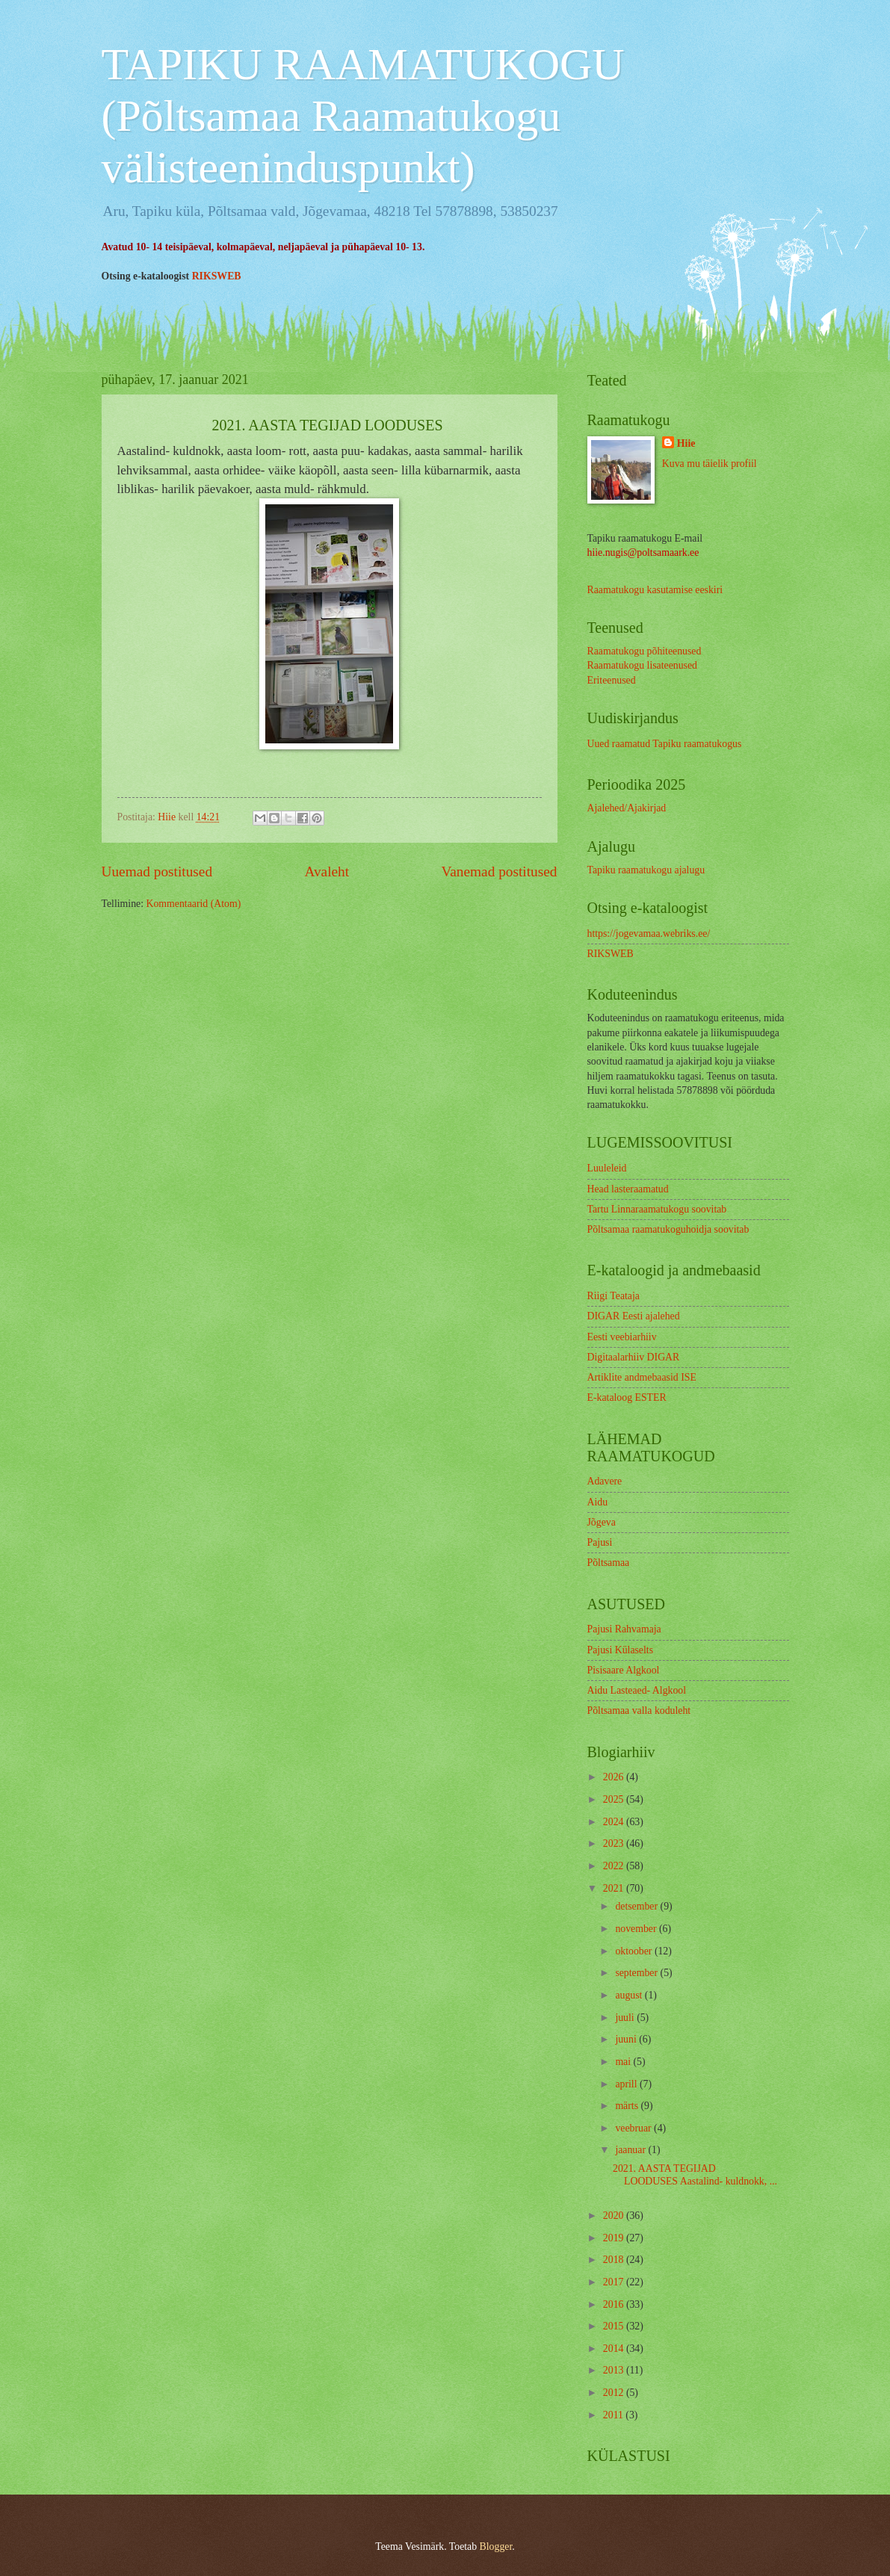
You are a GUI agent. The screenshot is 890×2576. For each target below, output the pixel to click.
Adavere (604, 1481)
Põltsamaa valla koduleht (639, 1710)
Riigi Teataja (613, 1295)
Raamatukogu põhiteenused (644, 651)
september (637, 1972)
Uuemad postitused (157, 871)
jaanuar (631, 2149)
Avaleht (326, 871)
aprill (627, 2084)
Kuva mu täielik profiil (709, 463)
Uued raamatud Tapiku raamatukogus (664, 743)
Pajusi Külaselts (620, 1650)
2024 (614, 1821)
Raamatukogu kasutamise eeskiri (655, 589)
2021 (614, 1888)
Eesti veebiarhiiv (622, 1337)
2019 (614, 2238)
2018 (614, 2259)
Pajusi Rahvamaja (624, 1629)
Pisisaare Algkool (623, 1670)
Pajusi (600, 1542)
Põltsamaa (608, 1562)
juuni (627, 2039)
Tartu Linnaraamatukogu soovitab (657, 1209)
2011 (614, 2415)
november (637, 1928)
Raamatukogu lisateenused (642, 665)
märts (627, 2105)
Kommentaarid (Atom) (193, 903)
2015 (614, 2326)
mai (624, 2061)
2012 (614, 2392)
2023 (614, 1843)
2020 (614, 2215)
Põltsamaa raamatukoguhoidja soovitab (668, 1229)
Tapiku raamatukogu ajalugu (646, 870)
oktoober (635, 1951)
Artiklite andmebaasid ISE (641, 1377)
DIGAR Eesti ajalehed (633, 1316)
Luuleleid (607, 1168)
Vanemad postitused (499, 871)
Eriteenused (611, 680)
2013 (614, 2370)
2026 (614, 1777)
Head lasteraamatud (628, 1189)
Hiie (686, 443)
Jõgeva (601, 1522)
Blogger (496, 2546)
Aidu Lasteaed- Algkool (637, 1690)
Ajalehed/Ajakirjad (627, 808)
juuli (626, 2017)
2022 (614, 1865)
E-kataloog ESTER (627, 1397)
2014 (614, 2348)
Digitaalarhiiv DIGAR (633, 1357)
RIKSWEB (216, 276)
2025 (614, 1799)
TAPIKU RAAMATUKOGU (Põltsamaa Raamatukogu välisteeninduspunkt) (363, 116)
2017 (614, 2282)
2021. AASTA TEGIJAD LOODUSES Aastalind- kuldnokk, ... (695, 2175)
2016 (614, 2304)
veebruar (634, 2128)
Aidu (597, 1502)
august (629, 1995)
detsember (637, 1906)
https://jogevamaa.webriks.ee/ (649, 933)
